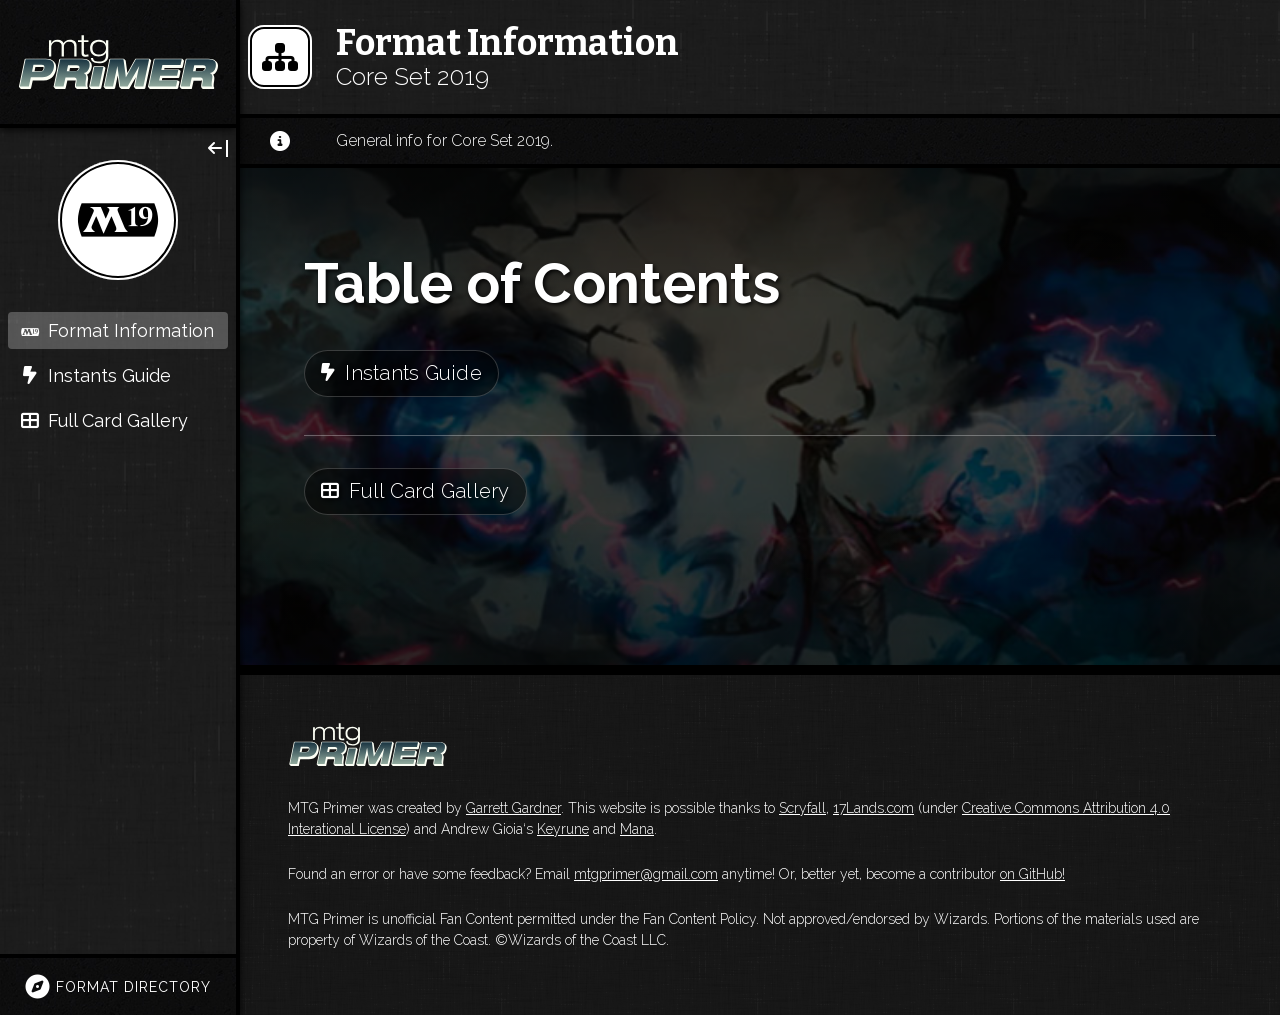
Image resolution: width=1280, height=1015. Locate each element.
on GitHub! (1032, 874)
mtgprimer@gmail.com (646, 874)
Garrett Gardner (513, 808)
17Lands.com (873, 808)
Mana (637, 829)
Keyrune (563, 829)
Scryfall (802, 808)
